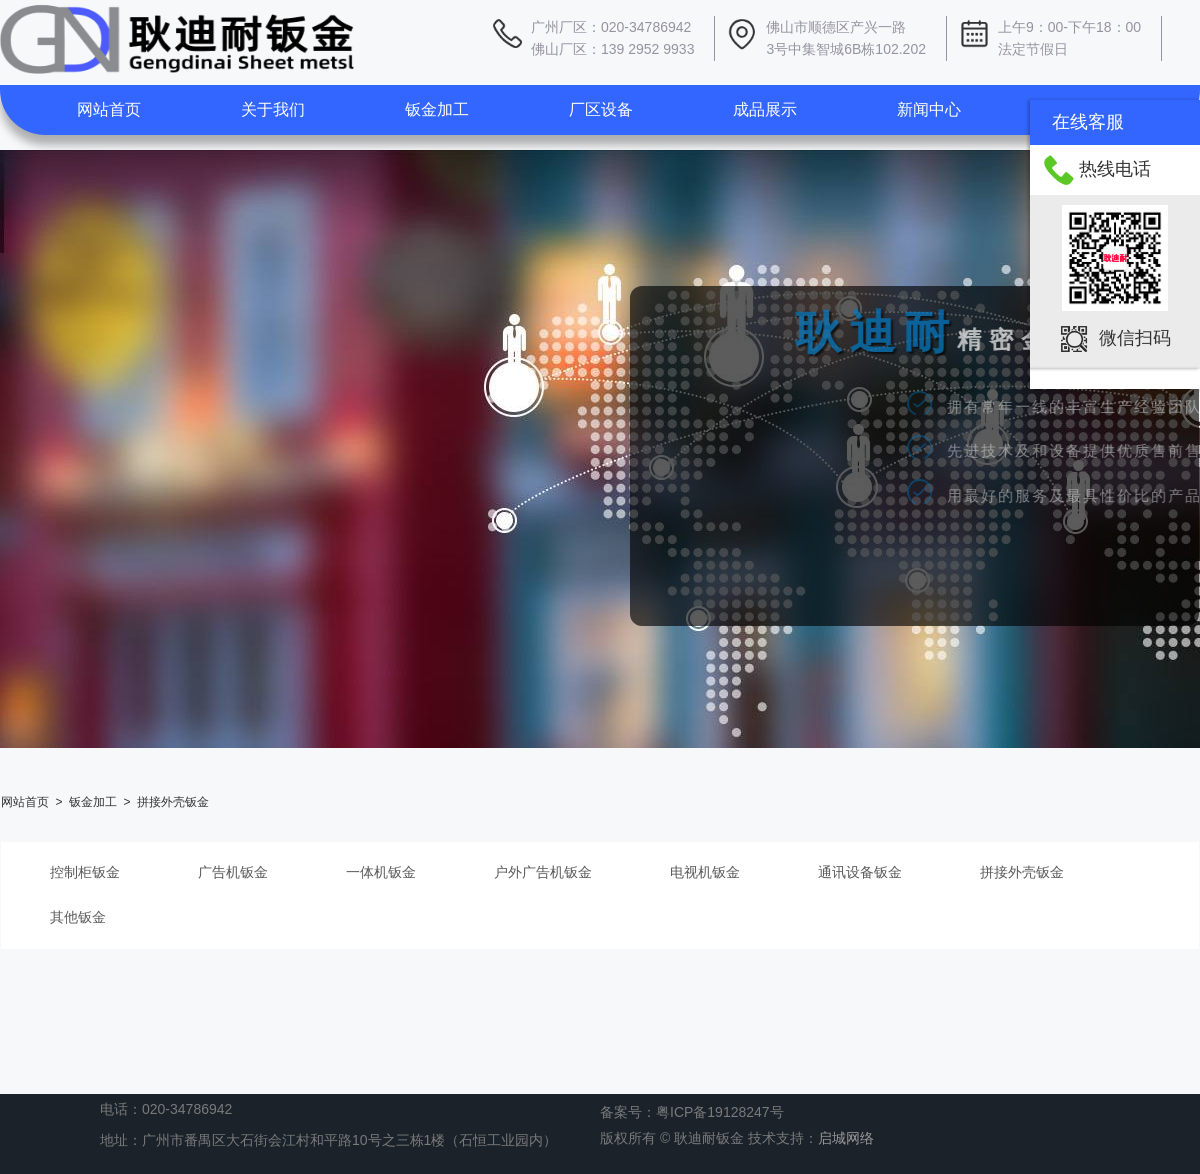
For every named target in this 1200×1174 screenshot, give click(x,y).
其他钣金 (78, 917)
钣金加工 (437, 109)
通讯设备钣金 (860, 872)
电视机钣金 (705, 872)
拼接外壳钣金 (173, 802)
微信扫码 (1135, 338)
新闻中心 (929, 109)
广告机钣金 (233, 872)
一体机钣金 (381, 872)
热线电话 (1115, 169)
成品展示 (765, 109)
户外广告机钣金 (543, 872)
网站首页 (109, 109)
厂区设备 (601, 109)
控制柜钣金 (85, 872)
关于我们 (273, 109)
